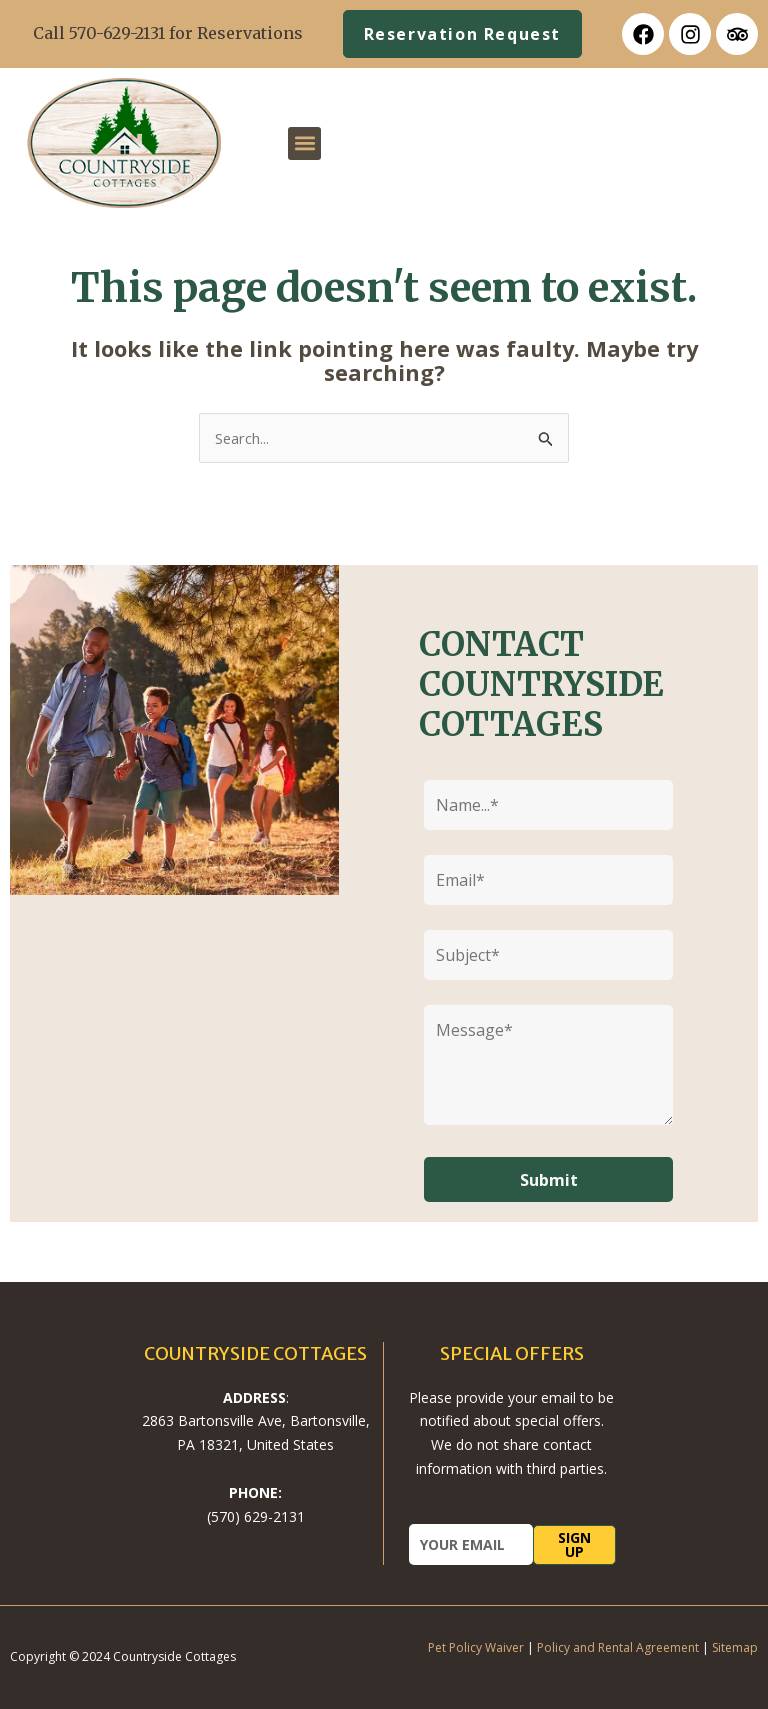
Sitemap (735, 1647)
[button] (304, 143)
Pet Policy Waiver (476, 1647)
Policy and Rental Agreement (618, 1647)
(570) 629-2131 (256, 1516)
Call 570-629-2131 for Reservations (168, 33)
